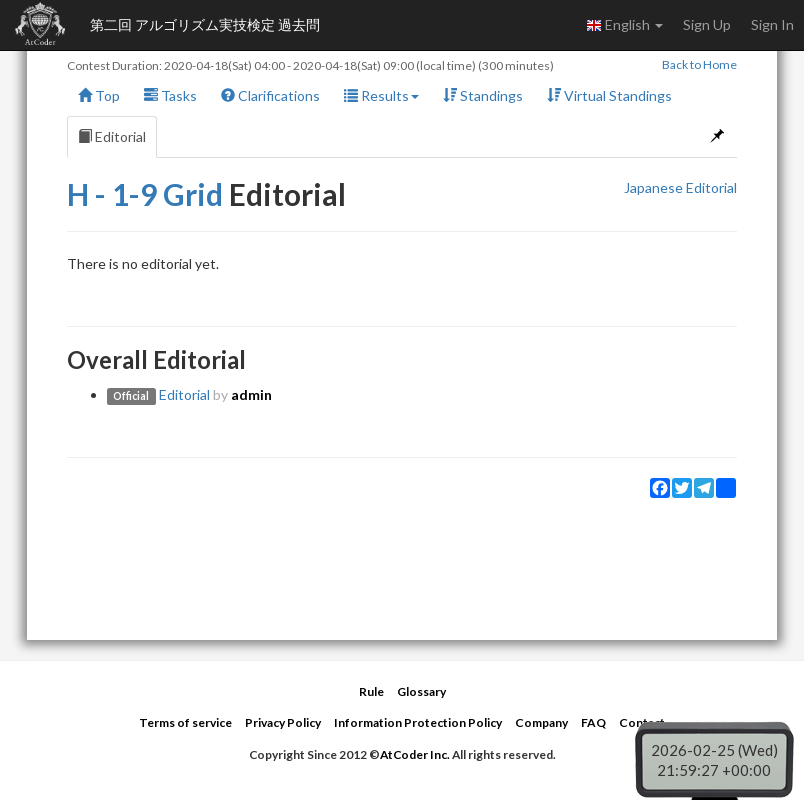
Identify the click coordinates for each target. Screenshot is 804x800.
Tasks (170, 95)
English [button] (624, 25)
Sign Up (707, 24)
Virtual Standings (609, 95)
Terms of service (185, 722)
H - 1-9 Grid (145, 194)
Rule (371, 691)
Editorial (112, 136)
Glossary (421, 691)
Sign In (772, 24)
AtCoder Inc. (415, 754)
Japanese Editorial (680, 187)
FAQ (593, 722)
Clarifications (270, 95)
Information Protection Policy (418, 722)
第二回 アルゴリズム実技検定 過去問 (205, 24)
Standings (483, 95)
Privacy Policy (283, 722)
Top (99, 95)
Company (541, 722)
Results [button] (381, 95)
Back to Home (699, 64)
